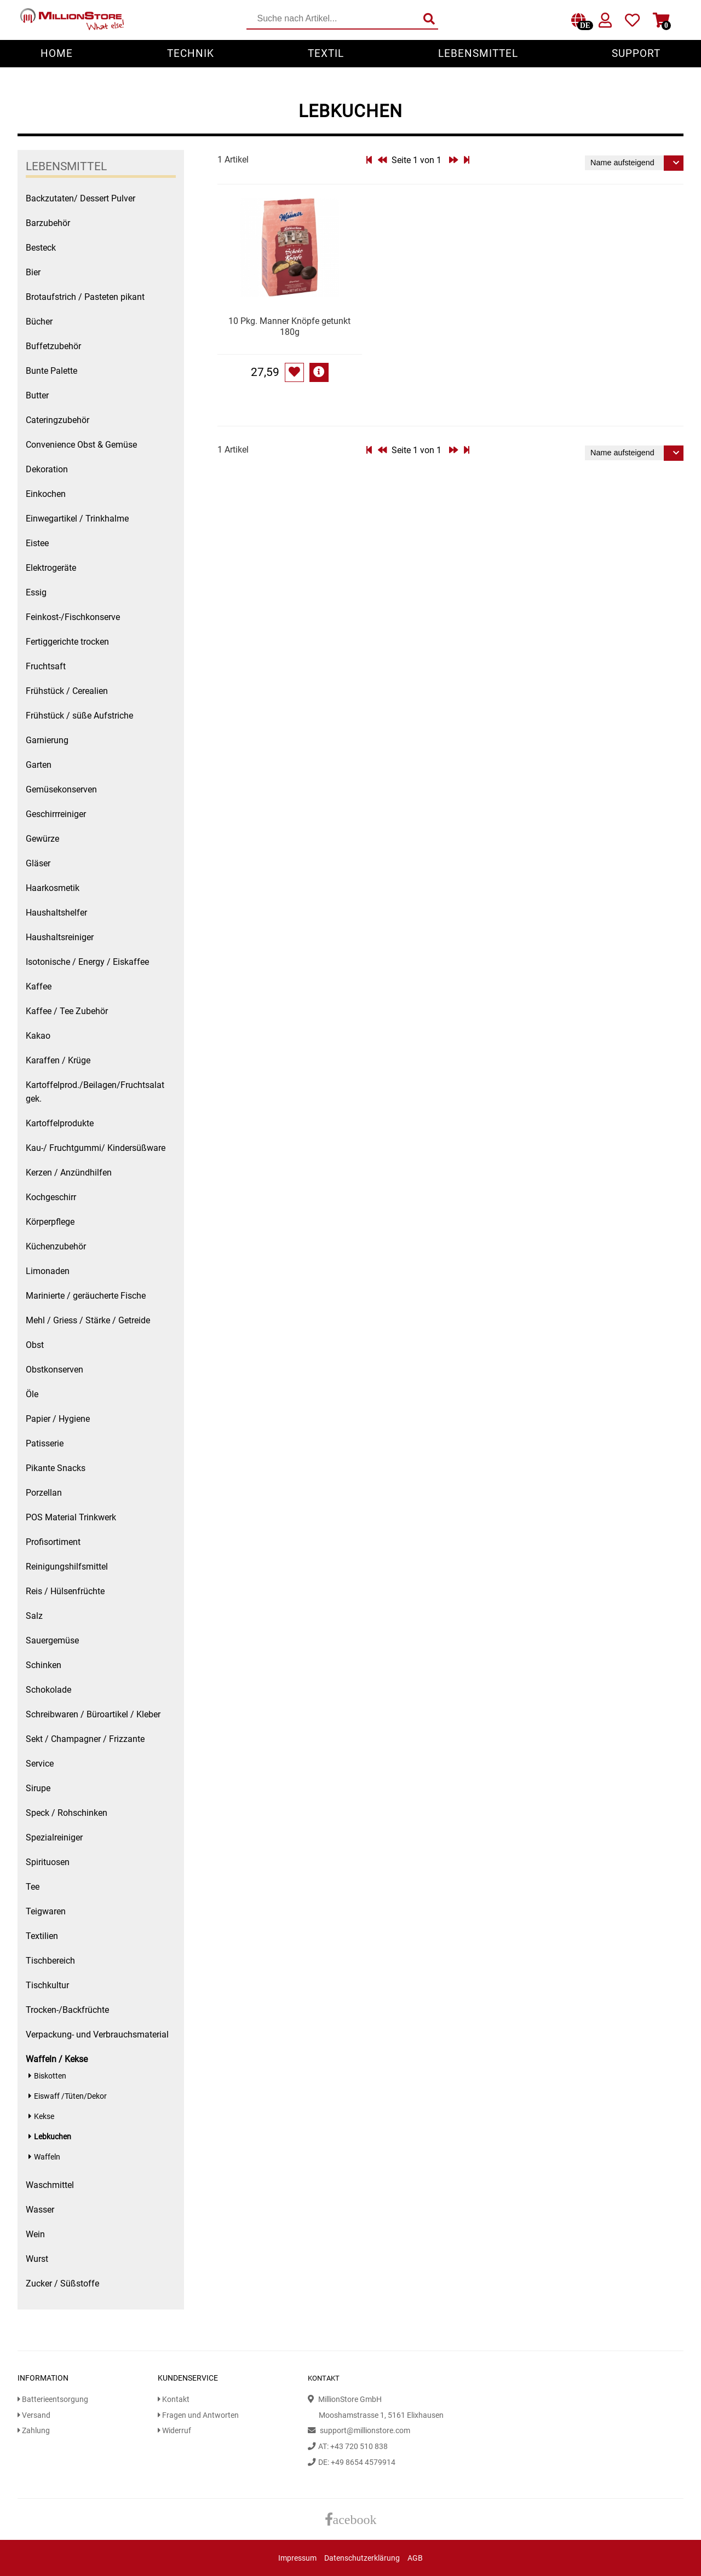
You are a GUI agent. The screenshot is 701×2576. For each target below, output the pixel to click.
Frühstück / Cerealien (67, 691)
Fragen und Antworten (198, 2415)
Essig (36, 592)
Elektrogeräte (51, 568)
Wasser (40, 2209)
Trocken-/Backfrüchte (67, 2010)
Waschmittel (50, 2185)
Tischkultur (47, 1985)
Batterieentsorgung (53, 2399)
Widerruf (174, 2430)
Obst (35, 1345)
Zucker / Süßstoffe (62, 2283)
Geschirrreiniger (56, 814)
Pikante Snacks (55, 1468)
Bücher (39, 321)
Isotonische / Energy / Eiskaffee (87, 962)
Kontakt (173, 2399)
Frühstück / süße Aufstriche (79, 715)
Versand (34, 2415)
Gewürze (42, 838)
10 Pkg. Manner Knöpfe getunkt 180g (289, 326)
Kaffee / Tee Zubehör (67, 1011)
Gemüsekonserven (61, 789)
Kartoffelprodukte (60, 1123)
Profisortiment (53, 1542)
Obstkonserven (54, 1369)
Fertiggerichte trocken (67, 641)
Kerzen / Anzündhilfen (69, 1172)
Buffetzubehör (53, 346)
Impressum (297, 2558)
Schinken (43, 1665)
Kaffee (38, 986)
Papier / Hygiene (58, 1419)
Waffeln (47, 2157)
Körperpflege (50, 1222)
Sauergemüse (52, 1640)
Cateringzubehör (57, 420)
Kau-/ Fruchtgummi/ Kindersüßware (95, 1148)
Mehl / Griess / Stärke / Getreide (88, 1320)
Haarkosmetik (52, 888)
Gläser (38, 863)
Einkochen (46, 494)
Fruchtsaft (46, 666)
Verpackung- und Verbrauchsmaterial (97, 2034)
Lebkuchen (52, 2136)
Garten (38, 765)
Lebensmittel (478, 53)
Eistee (37, 543)
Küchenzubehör (56, 1246)
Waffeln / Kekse (57, 2059)
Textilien (42, 1936)
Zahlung (34, 2430)
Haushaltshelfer (56, 912)
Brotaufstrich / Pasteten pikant (85, 297)
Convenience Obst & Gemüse (81, 444)
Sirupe (38, 1788)
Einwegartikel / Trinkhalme (77, 518)
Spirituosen (48, 1862)
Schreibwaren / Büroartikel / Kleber (93, 1714)
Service (40, 1763)
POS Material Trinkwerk (71, 1517)
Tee (32, 1887)
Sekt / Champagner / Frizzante (85, 1739)
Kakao (38, 1036)
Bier (33, 272)
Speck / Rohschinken (66, 1813)
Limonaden (48, 1271)
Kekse (44, 2116)
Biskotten (50, 2076)
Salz (34, 1616)
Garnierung (47, 740)
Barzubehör (48, 223)
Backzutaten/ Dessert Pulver (80, 198)
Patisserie (45, 1443)
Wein (35, 2234)
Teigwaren (46, 1911)
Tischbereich (50, 1960)
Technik (190, 53)
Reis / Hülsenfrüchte (65, 1591)
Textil (326, 53)
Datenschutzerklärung (362, 2558)
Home (57, 53)
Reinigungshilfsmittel (67, 1566)
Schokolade (48, 1689)
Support (636, 53)
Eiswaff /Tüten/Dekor (70, 2096)
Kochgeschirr (51, 1197)
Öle (32, 1394)
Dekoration (47, 469)
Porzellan (44, 1492)
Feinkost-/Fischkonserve (73, 617)
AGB (415, 2558)
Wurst (37, 2259)
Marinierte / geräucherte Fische (86, 1295)
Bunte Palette (51, 371)
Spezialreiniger (54, 1837)
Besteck (41, 247)
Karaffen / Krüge (58, 1060)
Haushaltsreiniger (60, 937)
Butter (37, 395)
